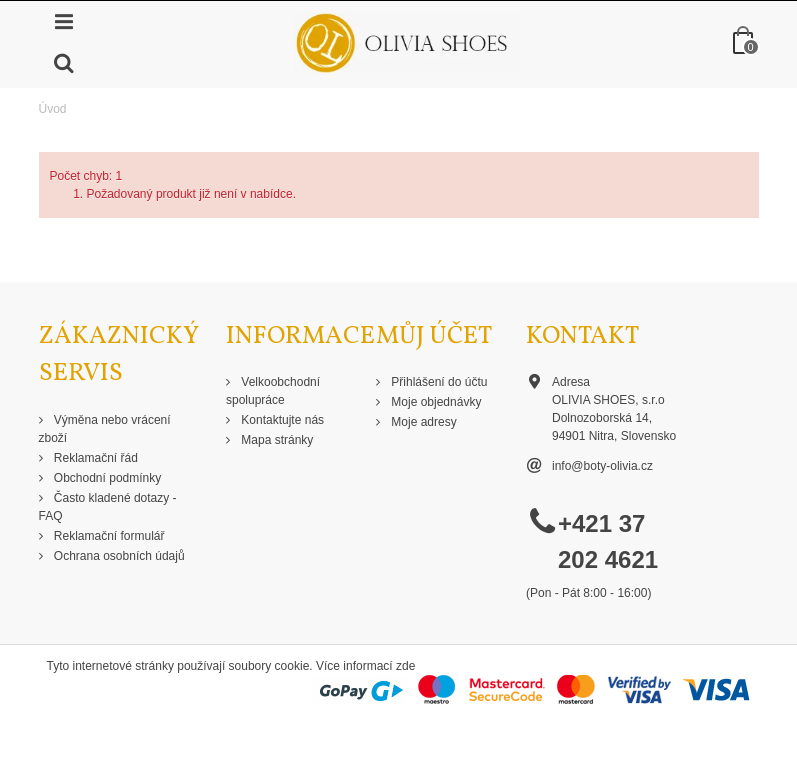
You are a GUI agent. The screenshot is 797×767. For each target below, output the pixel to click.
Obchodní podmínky (106, 478)
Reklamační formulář (108, 536)
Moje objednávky (434, 402)
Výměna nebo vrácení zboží (105, 429)
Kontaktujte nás (281, 420)
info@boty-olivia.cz (602, 466)
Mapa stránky (275, 440)
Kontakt (582, 336)
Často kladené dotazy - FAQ (108, 507)
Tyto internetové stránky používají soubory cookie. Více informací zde (231, 666)
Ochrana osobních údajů (118, 556)
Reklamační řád (94, 458)
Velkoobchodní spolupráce (273, 391)
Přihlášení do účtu (437, 382)
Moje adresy (422, 422)
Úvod (53, 109)
